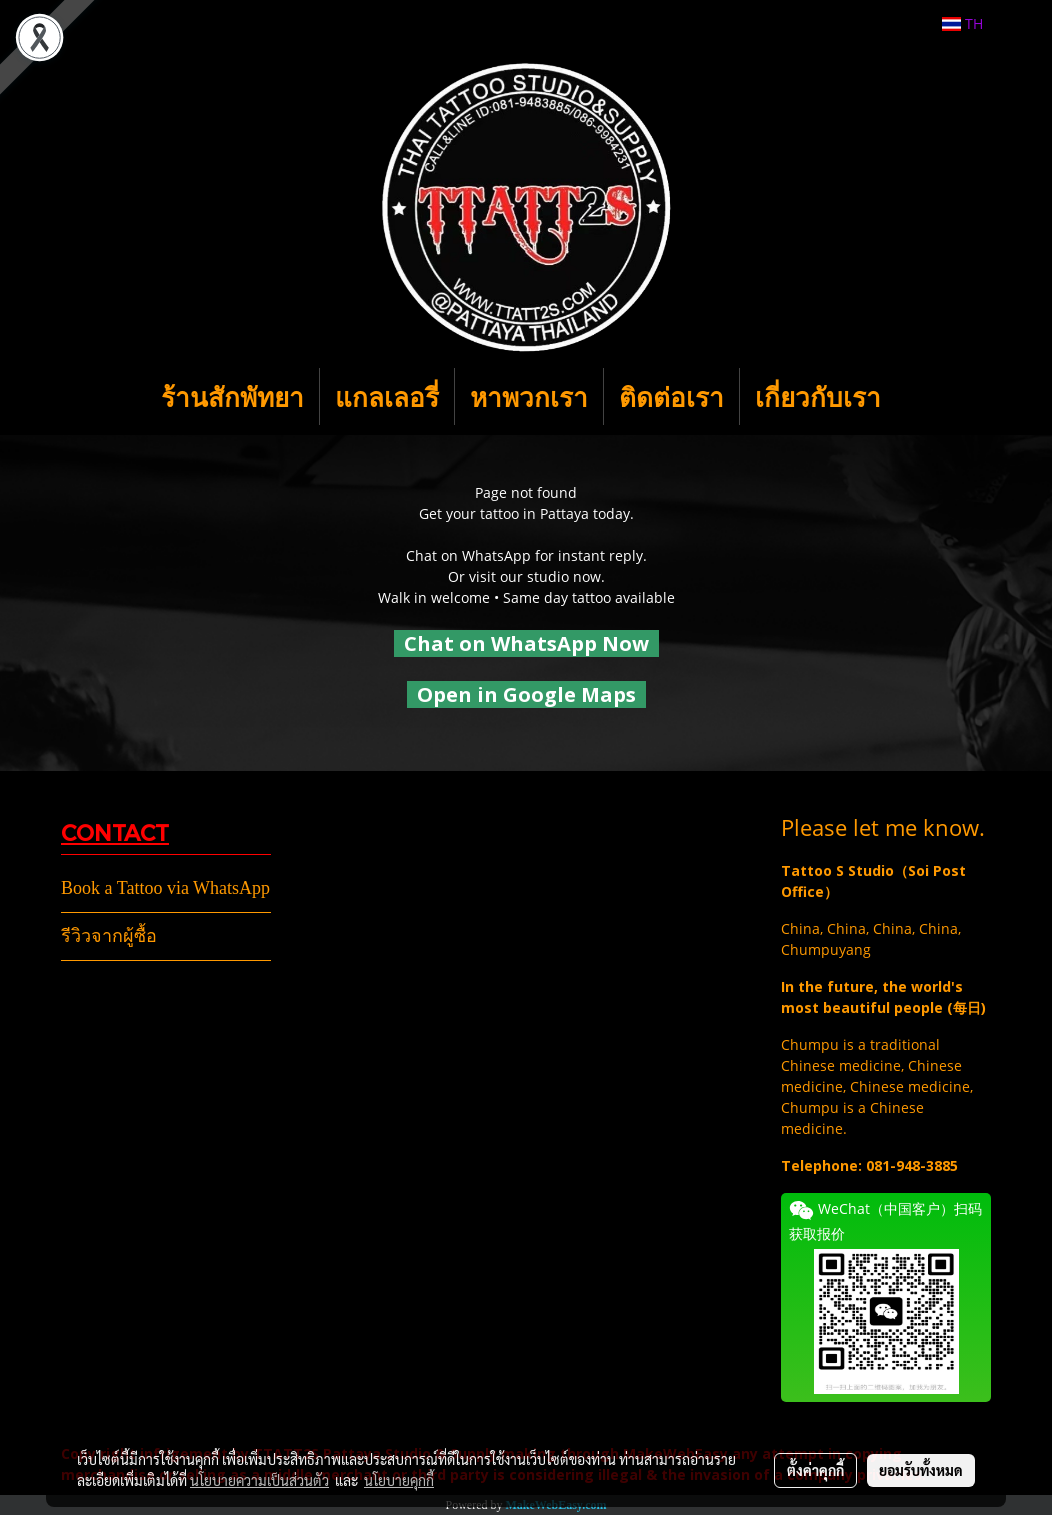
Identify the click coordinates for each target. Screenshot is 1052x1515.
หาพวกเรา (529, 396)
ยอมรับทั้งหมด (921, 1470)
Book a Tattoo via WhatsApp (165, 888)
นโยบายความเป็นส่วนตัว (259, 1480)
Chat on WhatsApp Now (526, 643)
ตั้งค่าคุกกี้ (815, 1470)
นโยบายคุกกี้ (399, 1480)
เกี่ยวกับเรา (818, 396)
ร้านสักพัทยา (232, 396)
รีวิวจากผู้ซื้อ (109, 936)
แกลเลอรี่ (387, 396)
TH (962, 23)
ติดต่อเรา (671, 396)
